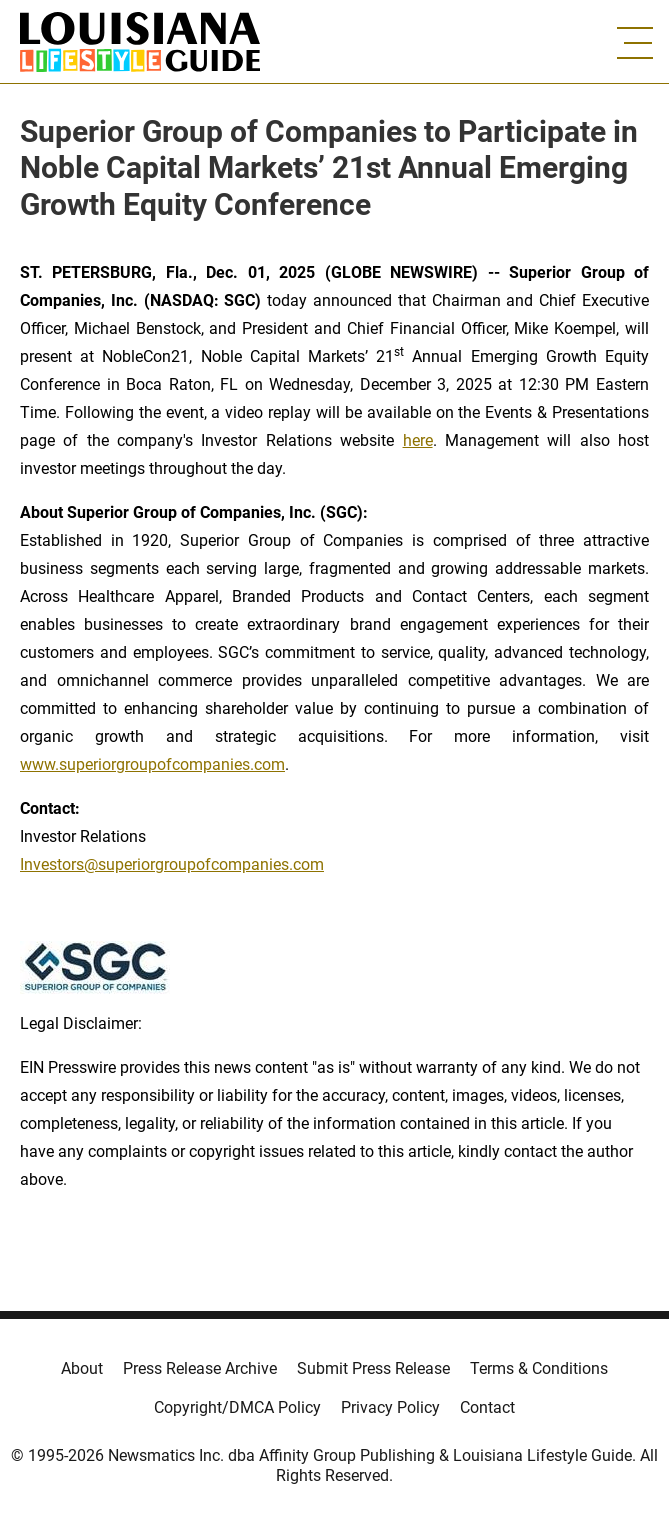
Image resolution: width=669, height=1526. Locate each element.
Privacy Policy (390, 1407)
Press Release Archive (200, 1368)
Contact (487, 1407)
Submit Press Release (373, 1368)
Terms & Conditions (539, 1368)
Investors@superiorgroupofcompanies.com (172, 864)
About (82, 1368)
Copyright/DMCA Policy (237, 1407)
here (418, 440)
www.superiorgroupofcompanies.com (152, 764)
